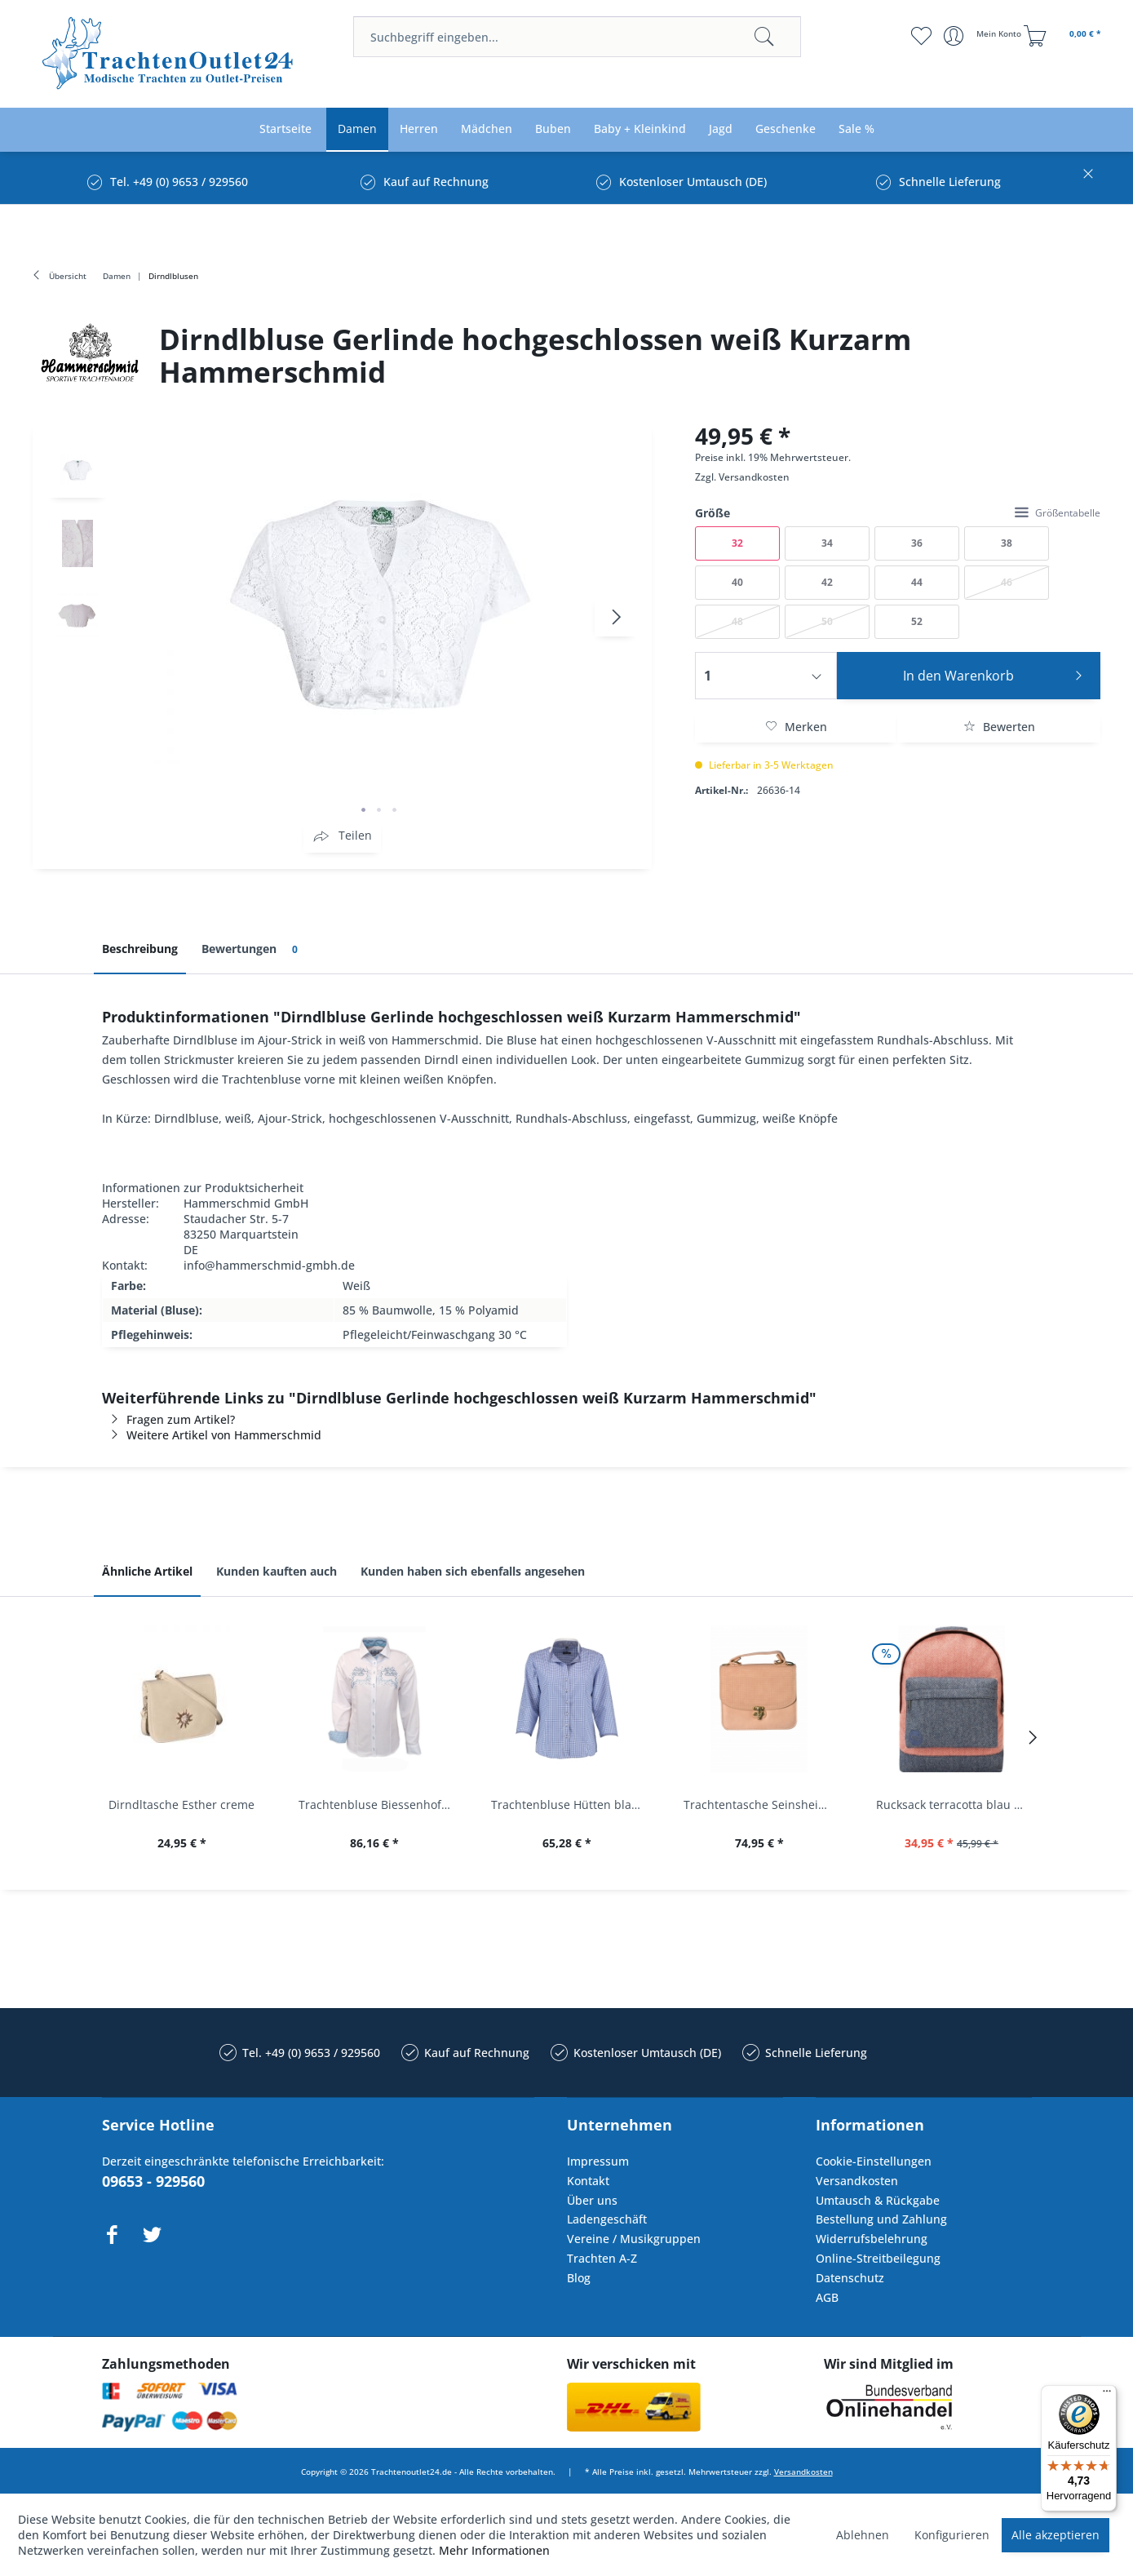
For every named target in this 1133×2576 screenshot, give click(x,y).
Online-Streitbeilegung (878, 2258)
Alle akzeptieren (1055, 2535)
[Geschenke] (785, 129)
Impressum (598, 2161)
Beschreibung (140, 948)
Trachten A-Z (602, 2258)
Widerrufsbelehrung (871, 2238)
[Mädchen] (486, 129)
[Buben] (553, 129)
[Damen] (357, 129)
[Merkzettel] (921, 36)
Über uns (592, 2200)
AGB (827, 2297)
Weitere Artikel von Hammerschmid (211, 1435)
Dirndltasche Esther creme (181, 1804)
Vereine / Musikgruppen (634, 2238)
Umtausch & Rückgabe (878, 2200)
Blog (579, 2278)
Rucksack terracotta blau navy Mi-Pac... (956, 1804)
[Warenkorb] (1064, 36)
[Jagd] (720, 129)
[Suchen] (764, 36)
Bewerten (999, 726)
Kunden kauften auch (276, 1571)
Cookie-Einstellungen (874, 2161)
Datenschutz (850, 2278)
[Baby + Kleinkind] (639, 129)
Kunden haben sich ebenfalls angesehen (473, 1571)
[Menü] (1107, 2395)
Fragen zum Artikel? (168, 1419)
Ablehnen (862, 2535)
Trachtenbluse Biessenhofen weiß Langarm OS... (378, 1804)
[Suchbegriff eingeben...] (577, 36)
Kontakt (588, 2180)
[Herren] (418, 129)
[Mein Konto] (984, 36)
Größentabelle (1057, 513)
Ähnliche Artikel (147, 1571)
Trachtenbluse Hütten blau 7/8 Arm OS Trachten (571, 1804)
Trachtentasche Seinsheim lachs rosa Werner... (763, 1804)
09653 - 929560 (153, 2181)
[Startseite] (285, 129)
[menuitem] (577, 36)
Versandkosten (754, 477)
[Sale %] (856, 129)
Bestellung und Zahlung (881, 2219)
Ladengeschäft (607, 2219)
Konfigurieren (951, 2535)
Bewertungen (252, 949)
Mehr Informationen (494, 2550)
